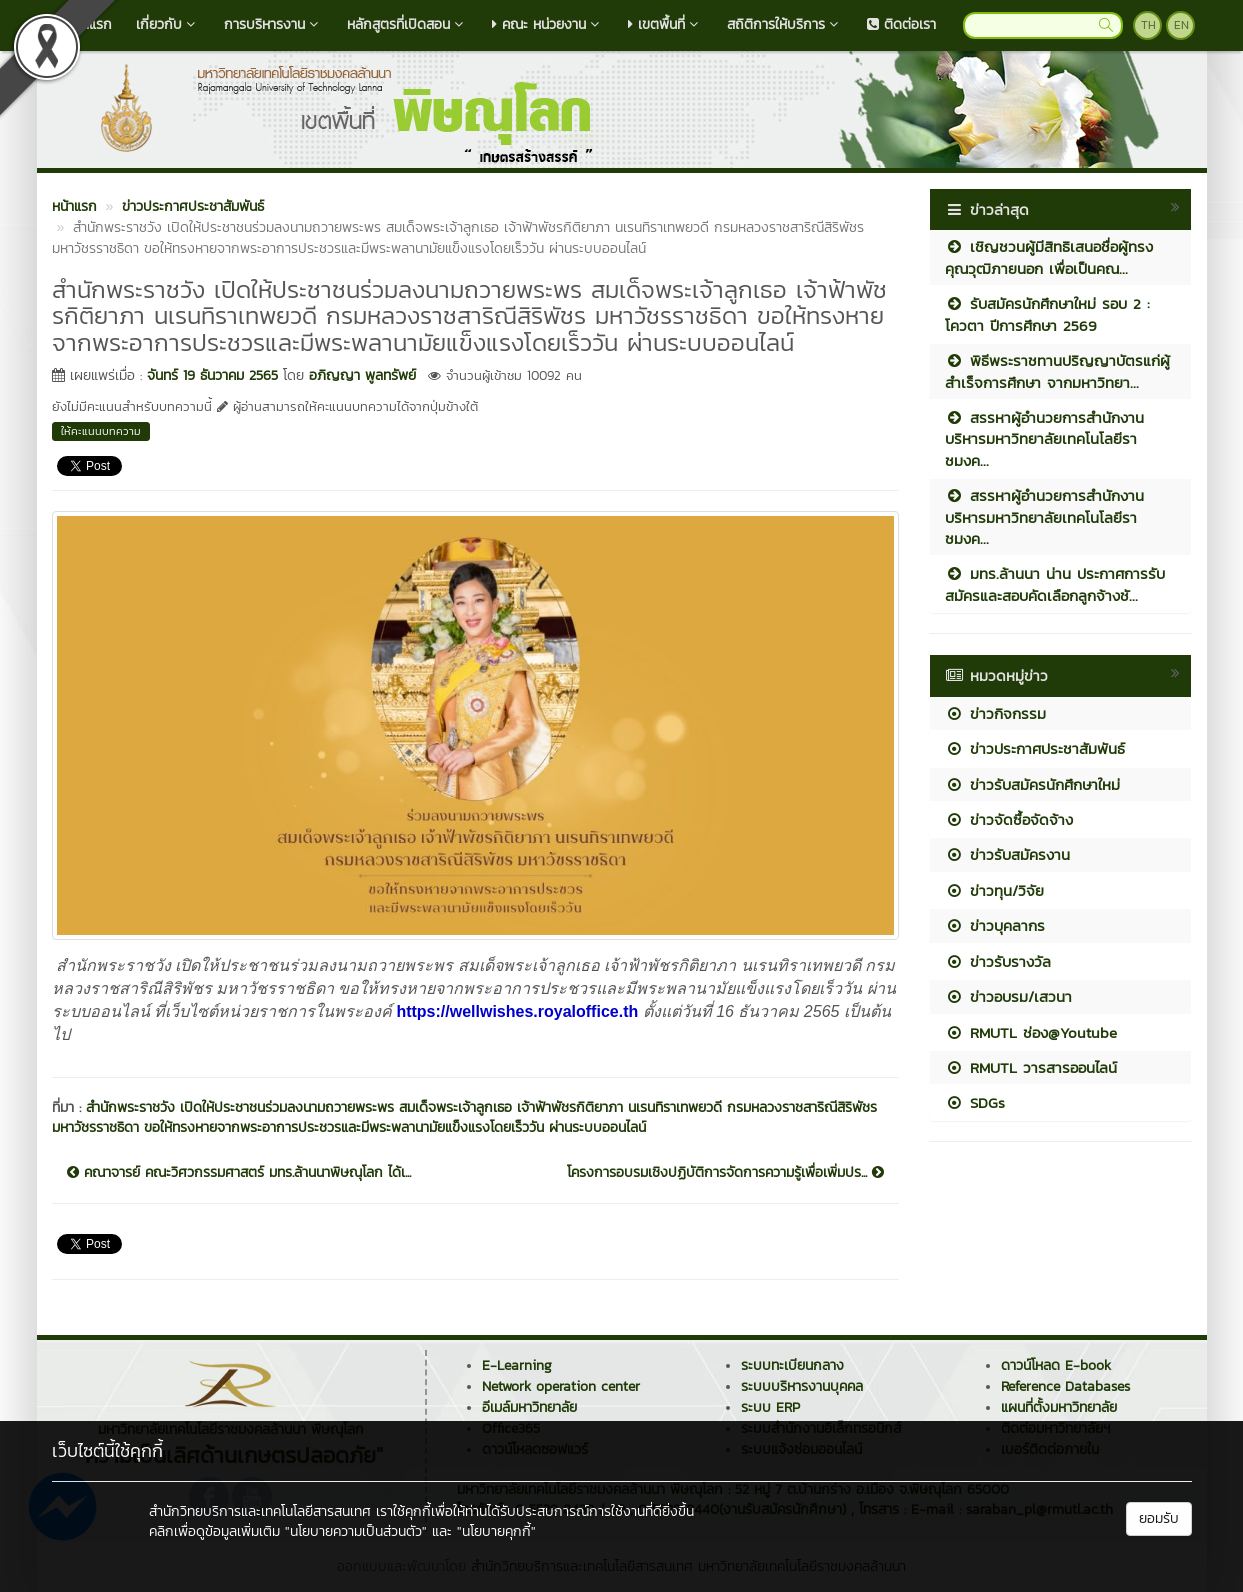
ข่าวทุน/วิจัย (994, 890)
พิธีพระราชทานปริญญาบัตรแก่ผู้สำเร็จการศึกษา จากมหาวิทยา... (1057, 371)
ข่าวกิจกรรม (995, 713)
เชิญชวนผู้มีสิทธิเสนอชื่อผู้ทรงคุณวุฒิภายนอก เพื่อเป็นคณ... (1049, 257)
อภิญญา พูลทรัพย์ (362, 375)
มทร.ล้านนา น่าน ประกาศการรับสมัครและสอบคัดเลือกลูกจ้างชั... (1055, 584)
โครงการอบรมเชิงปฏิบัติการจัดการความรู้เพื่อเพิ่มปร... (725, 1173)
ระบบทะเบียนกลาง (792, 1365)
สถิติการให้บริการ (785, 24)
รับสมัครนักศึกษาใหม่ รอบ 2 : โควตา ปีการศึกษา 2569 (1047, 314)
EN (1181, 25)
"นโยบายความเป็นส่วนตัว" (356, 1531)
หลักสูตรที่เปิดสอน (407, 24)
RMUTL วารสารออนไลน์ (1031, 1067)
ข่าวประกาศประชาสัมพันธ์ (1035, 748)
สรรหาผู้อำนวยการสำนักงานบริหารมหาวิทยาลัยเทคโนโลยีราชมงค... (1044, 439)
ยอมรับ (1159, 1518)
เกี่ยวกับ (168, 24)
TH (1148, 25)
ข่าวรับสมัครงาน (1007, 854)
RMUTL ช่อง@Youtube (1031, 1032)
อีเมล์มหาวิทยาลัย (529, 1407)
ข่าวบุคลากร (995, 925)
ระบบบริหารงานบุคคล (802, 1386)
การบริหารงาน (273, 24)
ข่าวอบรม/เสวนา (1008, 996)
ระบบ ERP (770, 1407)
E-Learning (517, 1365)
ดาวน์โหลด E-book (1056, 1365)
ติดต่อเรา (901, 24)
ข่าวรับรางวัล (998, 961)
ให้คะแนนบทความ (101, 431)
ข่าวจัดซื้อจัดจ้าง (1009, 819)
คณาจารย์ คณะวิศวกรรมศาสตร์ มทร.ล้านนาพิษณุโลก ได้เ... (239, 1173)
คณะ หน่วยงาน (548, 24)
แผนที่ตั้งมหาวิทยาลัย (1059, 1407)
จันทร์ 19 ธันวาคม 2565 (212, 375)
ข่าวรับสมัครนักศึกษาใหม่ (1032, 784)
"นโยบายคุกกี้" (496, 1531)
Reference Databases (1065, 1386)
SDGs (975, 1102)
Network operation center (561, 1386)
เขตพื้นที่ (665, 24)
